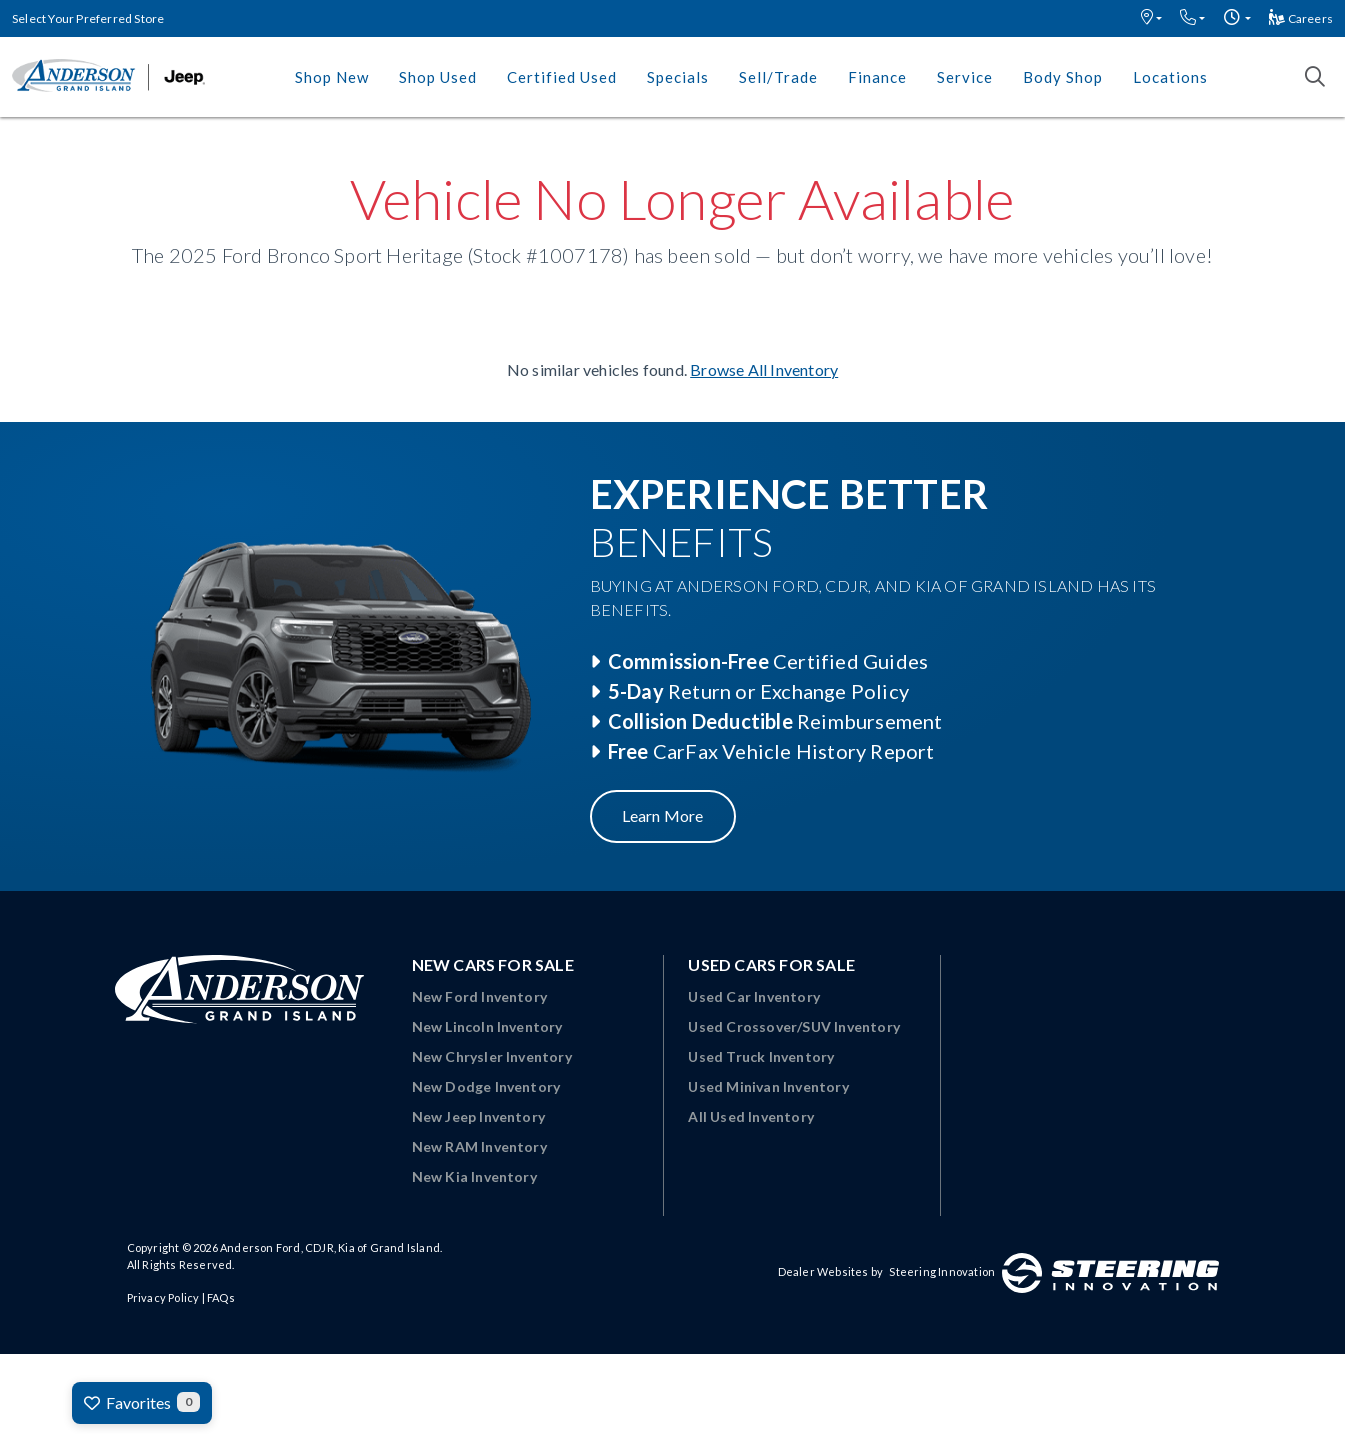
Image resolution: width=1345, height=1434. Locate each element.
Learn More (663, 815)
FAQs (221, 1297)
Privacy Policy (163, 1297)
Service (965, 77)
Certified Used (562, 77)
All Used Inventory (751, 1116)
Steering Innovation (942, 1271)
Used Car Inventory (754, 996)
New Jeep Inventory (479, 1116)
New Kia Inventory (474, 1176)
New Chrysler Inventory (492, 1056)
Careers (1301, 18)
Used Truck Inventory (761, 1056)
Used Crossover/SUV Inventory (794, 1026)
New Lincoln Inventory (487, 1026)
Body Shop (1063, 77)
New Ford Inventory (480, 996)
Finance (877, 77)
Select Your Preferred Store (88, 18)
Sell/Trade (778, 77)
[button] (1151, 18)
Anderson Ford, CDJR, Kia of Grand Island (330, 1247)
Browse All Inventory (764, 369)
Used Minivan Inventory (768, 1086)
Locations (1170, 77)
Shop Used (438, 77)
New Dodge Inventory (486, 1086)
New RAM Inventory (479, 1146)
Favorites (142, 1402)
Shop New (332, 77)
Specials (678, 77)
